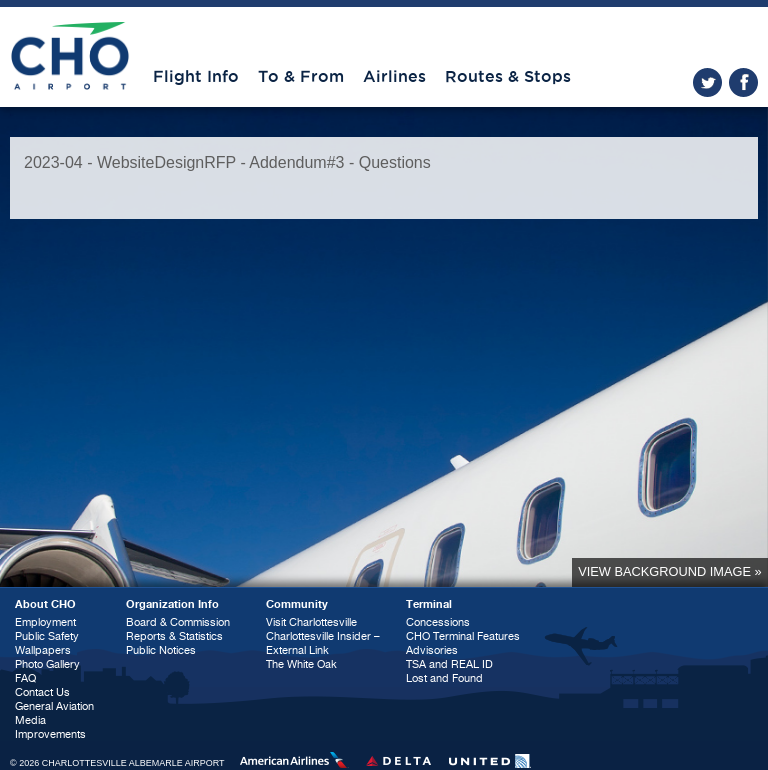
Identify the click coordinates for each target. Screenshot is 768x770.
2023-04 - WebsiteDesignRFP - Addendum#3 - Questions (227, 162)
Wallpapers (43, 650)
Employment (45, 622)
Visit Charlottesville (311, 622)
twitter (707, 82)
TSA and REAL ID (449, 664)
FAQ (25, 678)
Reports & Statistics (174, 636)
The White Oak (301, 664)
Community (297, 604)
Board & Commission (178, 622)
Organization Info (172, 604)
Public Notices (161, 650)
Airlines (394, 77)
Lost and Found (444, 678)
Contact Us (42, 692)
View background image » (669, 571)
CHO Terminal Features (463, 636)
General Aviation (54, 706)
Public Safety (47, 636)
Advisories (432, 650)
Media (30, 720)
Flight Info (196, 77)
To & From (301, 77)
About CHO (45, 604)
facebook (743, 82)
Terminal (429, 604)
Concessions (438, 622)
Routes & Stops (508, 77)
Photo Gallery (47, 664)
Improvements (50, 734)
